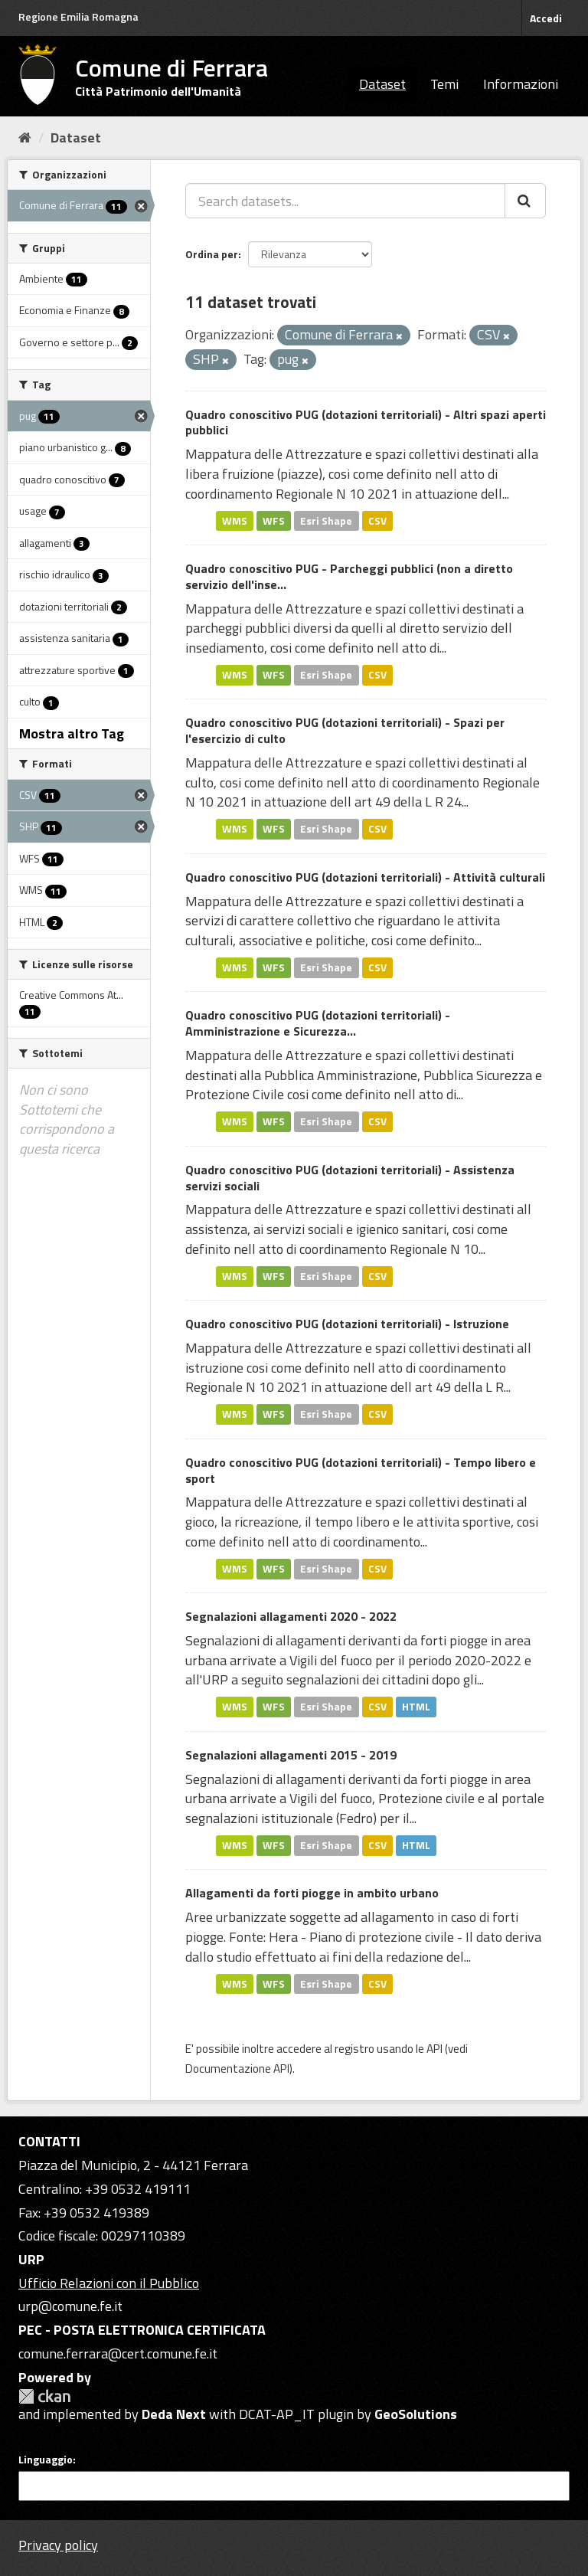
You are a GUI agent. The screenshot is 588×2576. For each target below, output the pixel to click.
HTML (416, 1706)
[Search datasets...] (345, 200)
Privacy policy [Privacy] (58, 2545)
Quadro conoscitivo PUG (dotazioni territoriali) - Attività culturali (365, 877)
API (434, 2048)
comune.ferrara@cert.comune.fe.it (117, 2353)
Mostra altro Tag (71, 733)
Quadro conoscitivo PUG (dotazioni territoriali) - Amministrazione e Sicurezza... (317, 1023)
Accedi (546, 18)
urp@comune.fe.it (70, 2306)
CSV (377, 520)
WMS (234, 520)
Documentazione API (237, 2068)
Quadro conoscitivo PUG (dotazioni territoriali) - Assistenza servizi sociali (349, 1177)
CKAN (44, 2396)
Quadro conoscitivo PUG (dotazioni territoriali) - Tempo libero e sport (360, 1470)
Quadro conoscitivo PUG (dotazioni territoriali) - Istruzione (347, 1323)
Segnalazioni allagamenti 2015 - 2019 (291, 1755)
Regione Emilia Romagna (78, 16)
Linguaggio (45, 2459)
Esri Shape (326, 520)
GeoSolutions (415, 2414)
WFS (274, 520)
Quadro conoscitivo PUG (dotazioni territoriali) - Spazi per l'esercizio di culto (345, 730)
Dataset (382, 84)
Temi (444, 84)
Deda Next (174, 2414)
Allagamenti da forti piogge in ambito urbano (312, 1893)
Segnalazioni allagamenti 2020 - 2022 (291, 1616)
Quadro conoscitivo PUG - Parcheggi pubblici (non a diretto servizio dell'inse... (349, 576)
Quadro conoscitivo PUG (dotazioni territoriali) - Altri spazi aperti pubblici (365, 422)
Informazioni (520, 84)
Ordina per (211, 254)
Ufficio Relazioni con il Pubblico (108, 2283)
